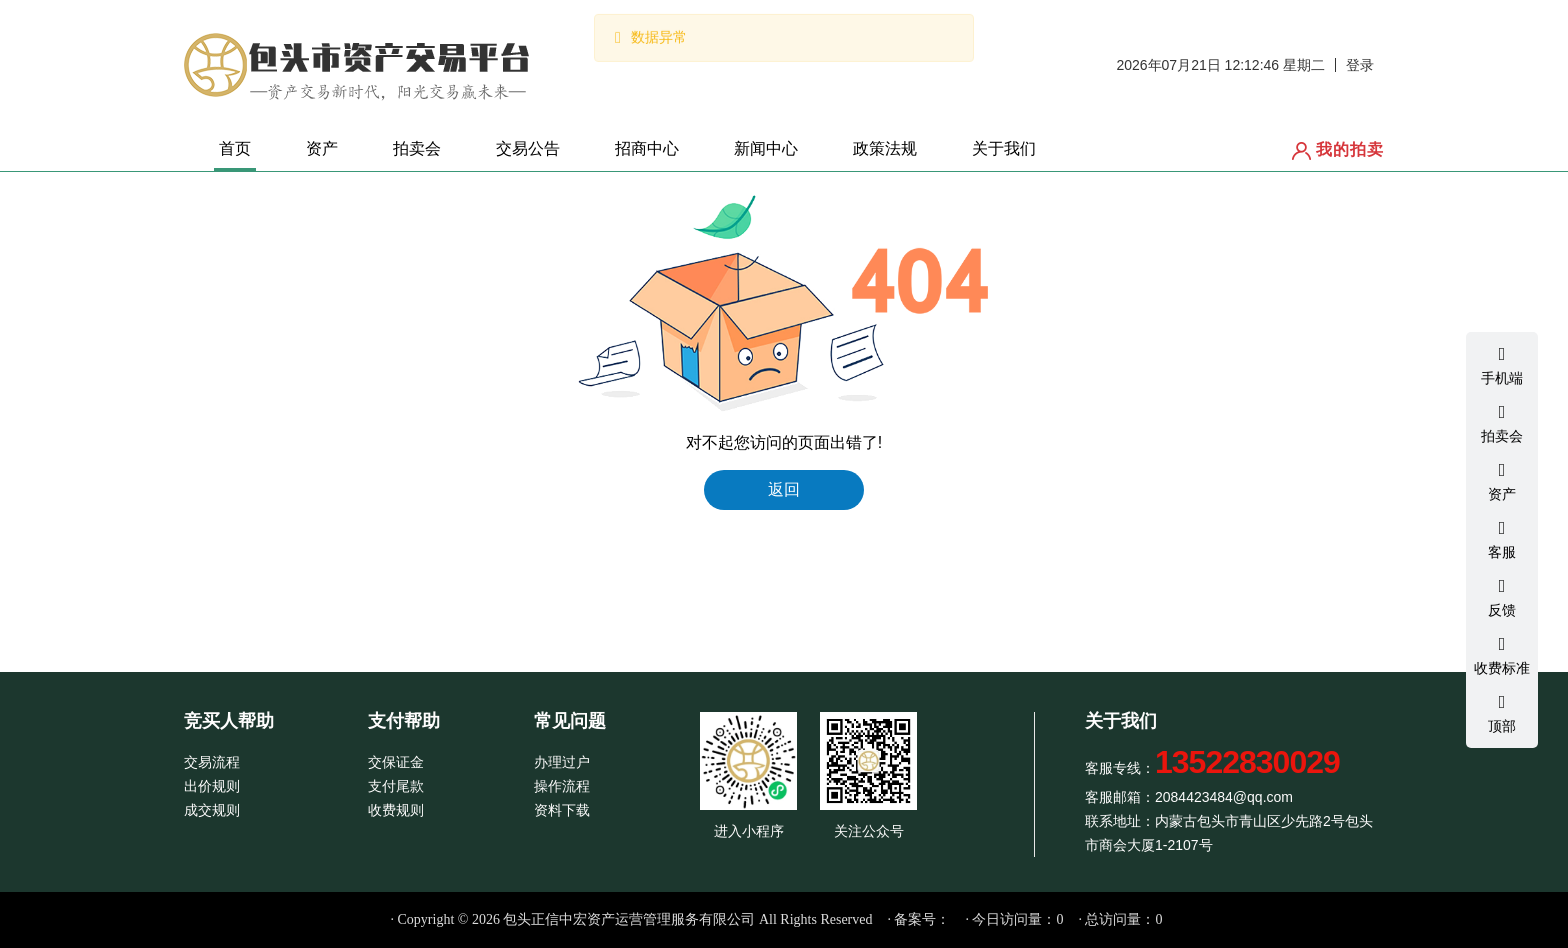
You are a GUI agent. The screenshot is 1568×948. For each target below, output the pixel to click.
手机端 (1502, 365)
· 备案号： (918, 919)
